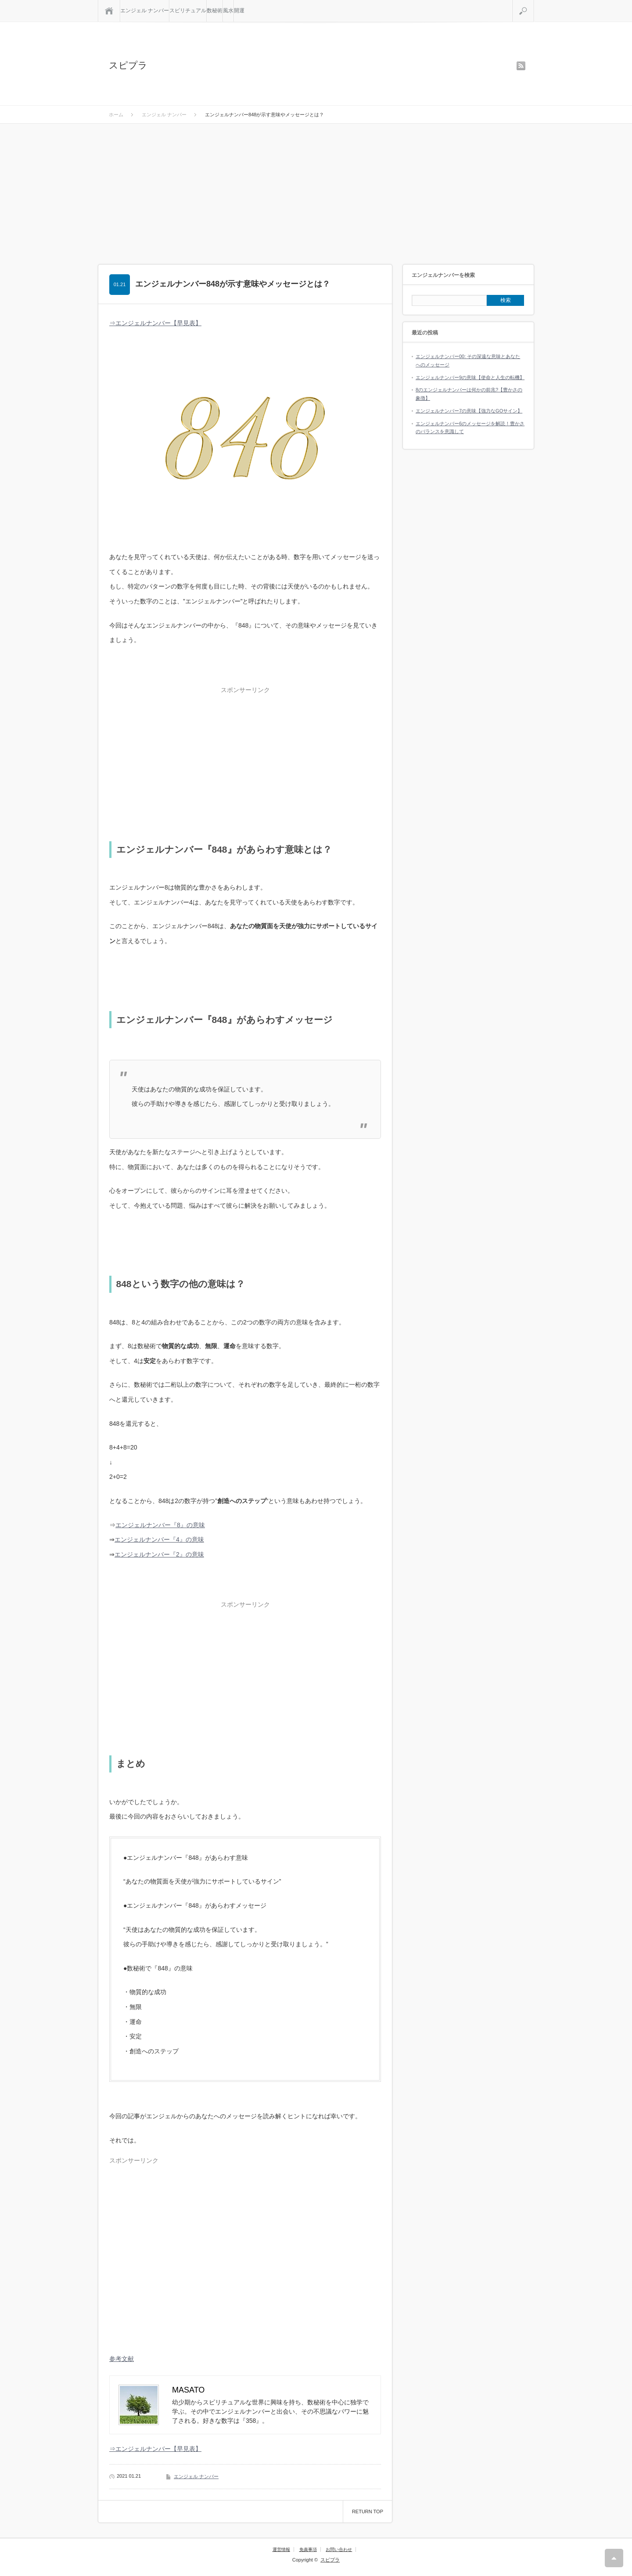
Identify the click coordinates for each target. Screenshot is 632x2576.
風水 (228, 10)
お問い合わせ (339, 2549)
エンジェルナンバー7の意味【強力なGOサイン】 (469, 410)
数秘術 (215, 10)
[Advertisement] (316, 189)
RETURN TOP (367, 2511)
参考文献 (121, 2358)
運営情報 (281, 2549)
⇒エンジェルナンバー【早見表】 (155, 322)
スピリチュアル (187, 10)
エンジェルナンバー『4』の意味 (159, 1539)
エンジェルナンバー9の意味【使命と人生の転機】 (470, 377)
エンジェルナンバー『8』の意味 (160, 1524)
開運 (239, 10)
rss (521, 65)
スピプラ (128, 65)
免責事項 (308, 2549)
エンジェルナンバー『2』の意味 (159, 1554)
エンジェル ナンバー (144, 10)
